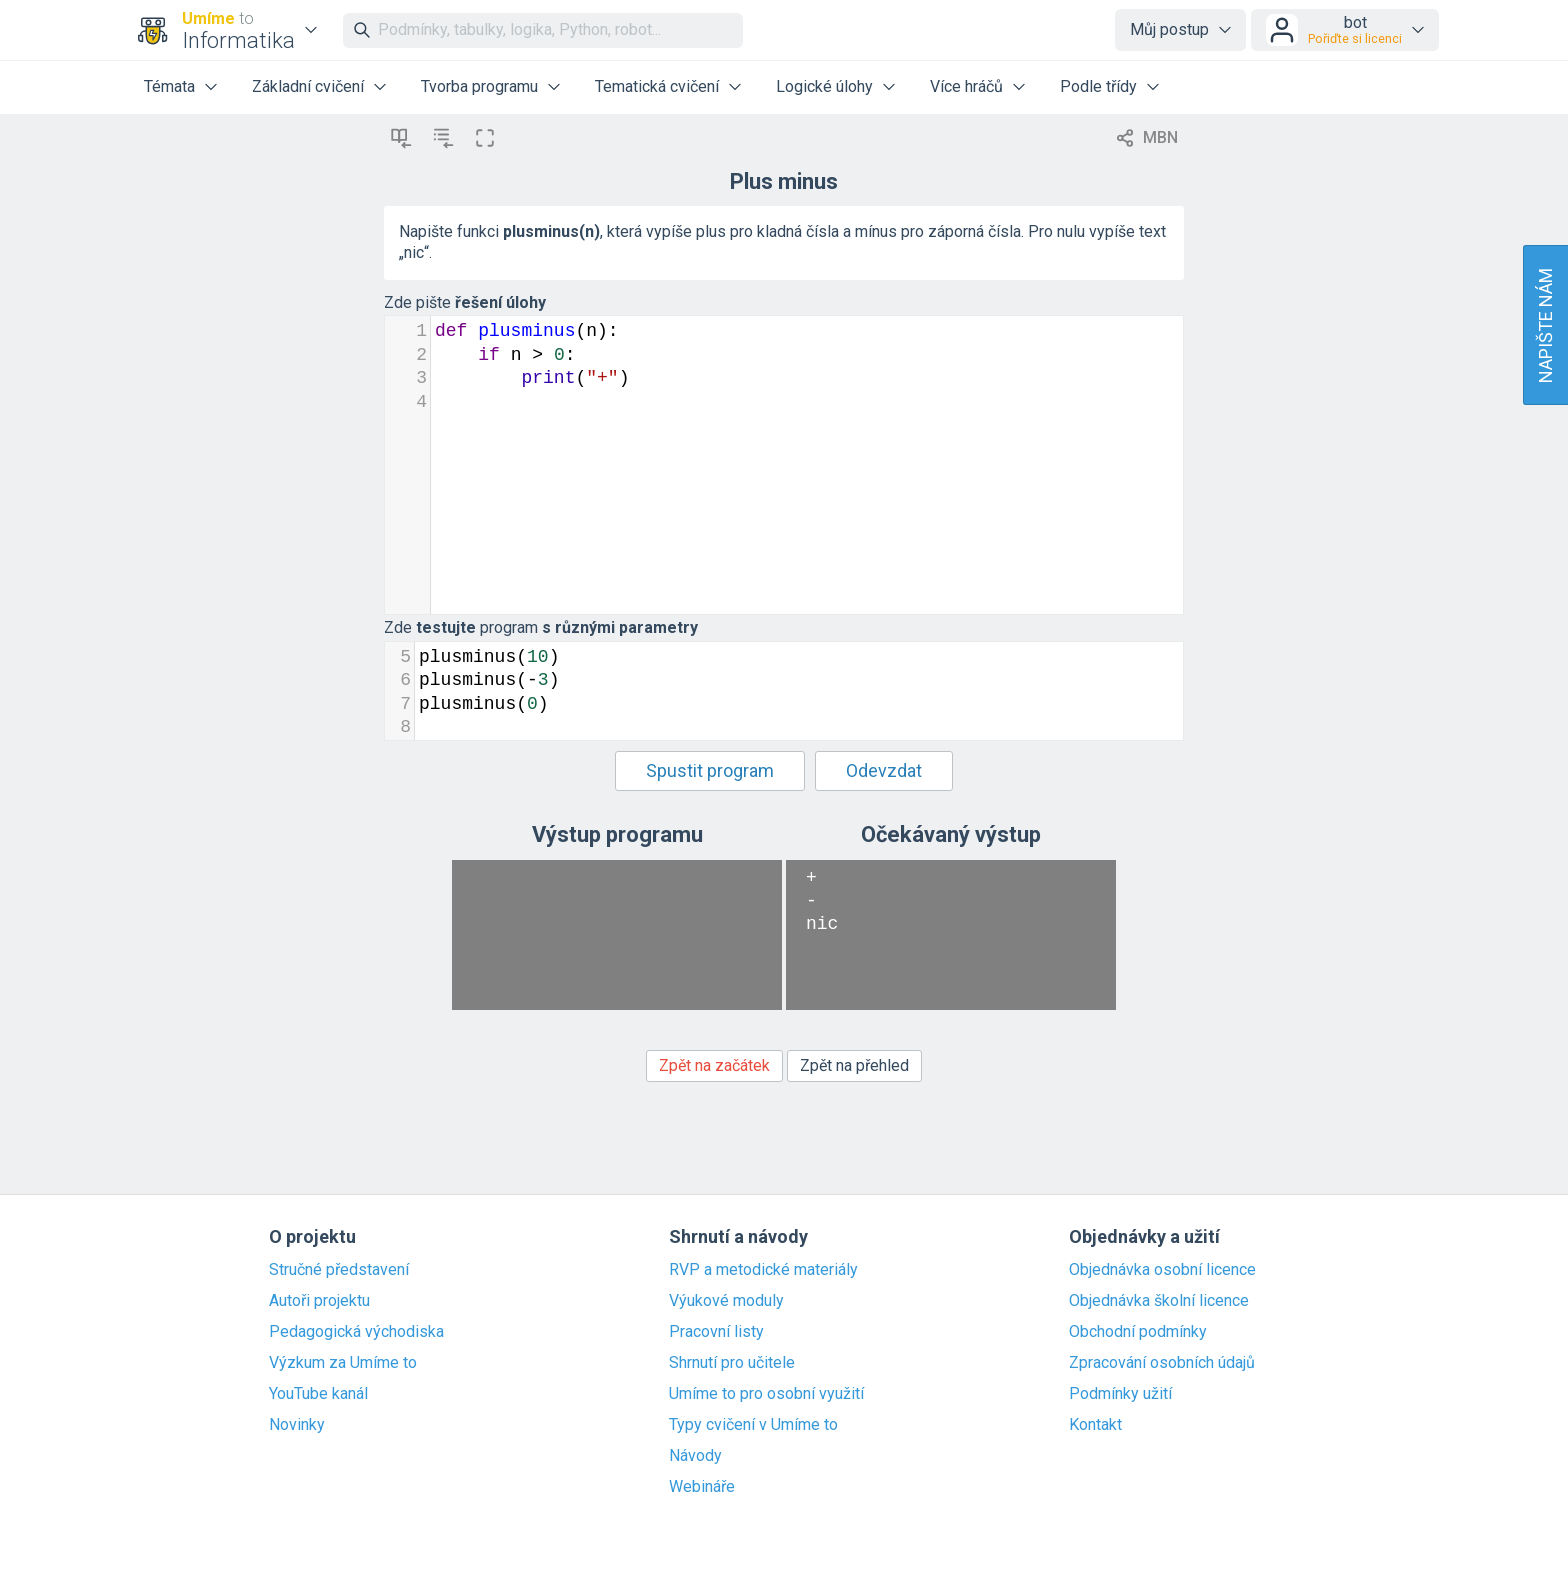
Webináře (702, 1487)
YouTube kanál (318, 1394)
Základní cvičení (308, 86)
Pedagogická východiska (356, 1332)
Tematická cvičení (657, 86)
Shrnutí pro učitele (732, 1363)
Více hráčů (966, 86)
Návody (695, 1456)
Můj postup (1169, 29)
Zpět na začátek (714, 1065)
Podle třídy (1098, 86)
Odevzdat (884, 770)
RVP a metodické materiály (763, 1270)
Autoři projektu (319, 1301)
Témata (169, 86)
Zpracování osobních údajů (1162, 1363)
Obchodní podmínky (1138, 1332)
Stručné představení (339, 1270)
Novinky (297, 1425)
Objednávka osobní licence (1162, 1270)
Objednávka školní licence (1159, 1301)
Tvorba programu (479, 86)
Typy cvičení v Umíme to (753, 1425)
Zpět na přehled (854, 1065)
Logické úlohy (824, 86)
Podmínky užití (1120, 1394)
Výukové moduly (726, 1301)
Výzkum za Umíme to (343, 1363)
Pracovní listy (716, 1332)
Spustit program (710, 770)
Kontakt (1095, 1425)
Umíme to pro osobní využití (766, 1394)
